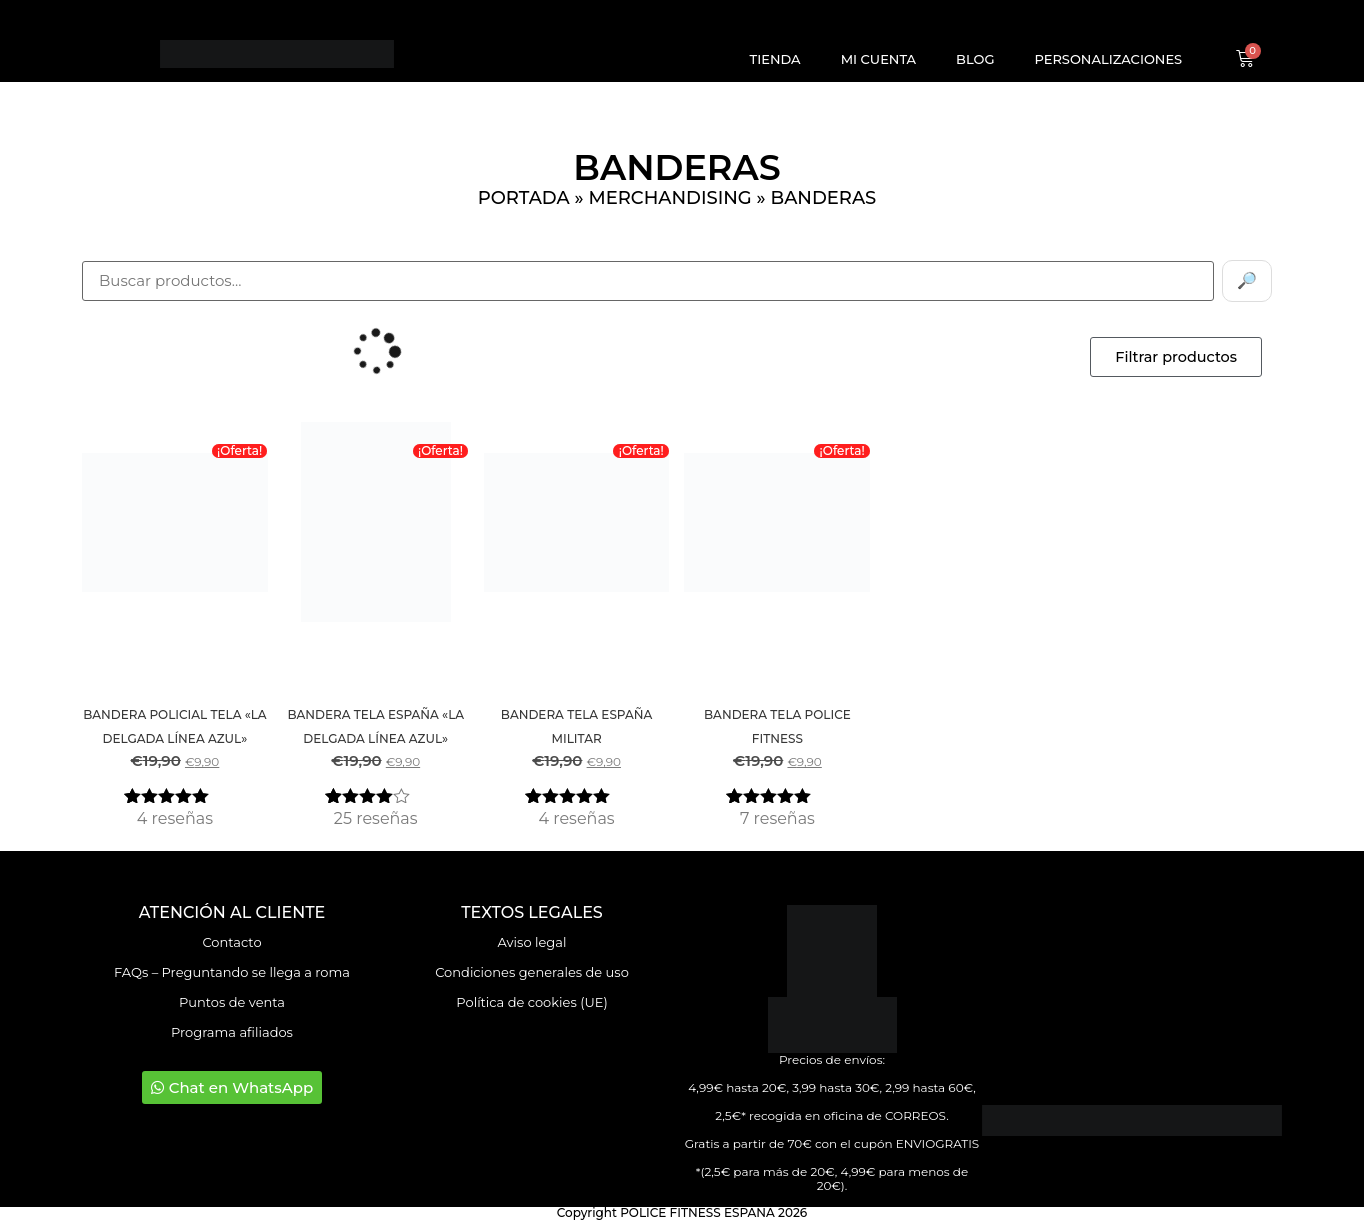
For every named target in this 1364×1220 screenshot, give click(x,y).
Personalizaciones (1108, 59)
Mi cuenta (878, 59)
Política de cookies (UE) (531, 1002)
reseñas (175, 818)
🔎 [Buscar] (1247, 280)
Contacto (231, 942)
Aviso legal (532, 942)
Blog (975, 59)
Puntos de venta (232, 1002)
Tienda (775, 59)
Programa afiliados (232, 1032)
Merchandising (669, 198)
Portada (524, 198)
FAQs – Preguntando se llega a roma (232, 972)
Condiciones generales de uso (532, 972)
